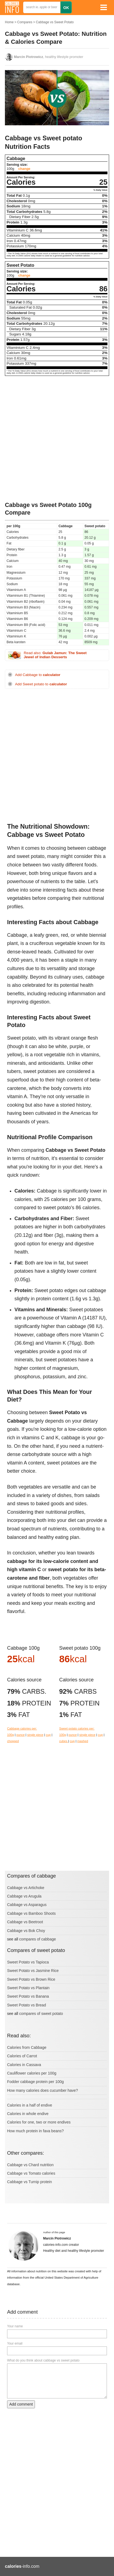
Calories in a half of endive (29, 2105)
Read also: (55, 655)
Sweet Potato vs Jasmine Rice (33, 1970)
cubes (63, 1741)
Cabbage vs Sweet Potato (55, 22)
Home (9, 22)
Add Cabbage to (37, 675)
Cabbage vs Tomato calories (31, 2173)
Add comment (21, 2404)
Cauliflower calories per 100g (31, 2073)
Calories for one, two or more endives (39, 2122)
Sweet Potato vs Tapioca (28, 1962)
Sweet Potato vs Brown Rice (31, 1979)
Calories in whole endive (28, 2113)
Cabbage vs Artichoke (25, 1887)
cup (48, 1734)
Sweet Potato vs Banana (28, 1996)
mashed (82, 1741)
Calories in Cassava (24, 2064)
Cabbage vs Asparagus (27, 1904)
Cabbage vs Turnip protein (29, 2182)
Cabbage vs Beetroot (25, 1922)
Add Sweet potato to (41, 684)
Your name (15, 2326)
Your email (14, 2343)
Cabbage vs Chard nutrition (30, 2165)
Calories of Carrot (22, 2056)
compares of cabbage (37, 1939)
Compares (24, 22)
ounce (20, 1734)
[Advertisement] (57, 438)
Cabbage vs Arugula (24, 1896)
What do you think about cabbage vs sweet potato (43, 2360)
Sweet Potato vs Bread (26, 2005)
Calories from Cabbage (26, 2047)
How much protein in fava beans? (35, 2131)
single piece (35, 1734)
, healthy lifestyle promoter (48, 57)
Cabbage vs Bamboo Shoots (31, 1913)
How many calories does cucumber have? (42, 2090)
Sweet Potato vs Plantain (28, 1988)
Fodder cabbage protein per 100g (35, 2081)
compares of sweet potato (41, 2013)
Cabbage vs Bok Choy (26, 1930)
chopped (13, 1741)
